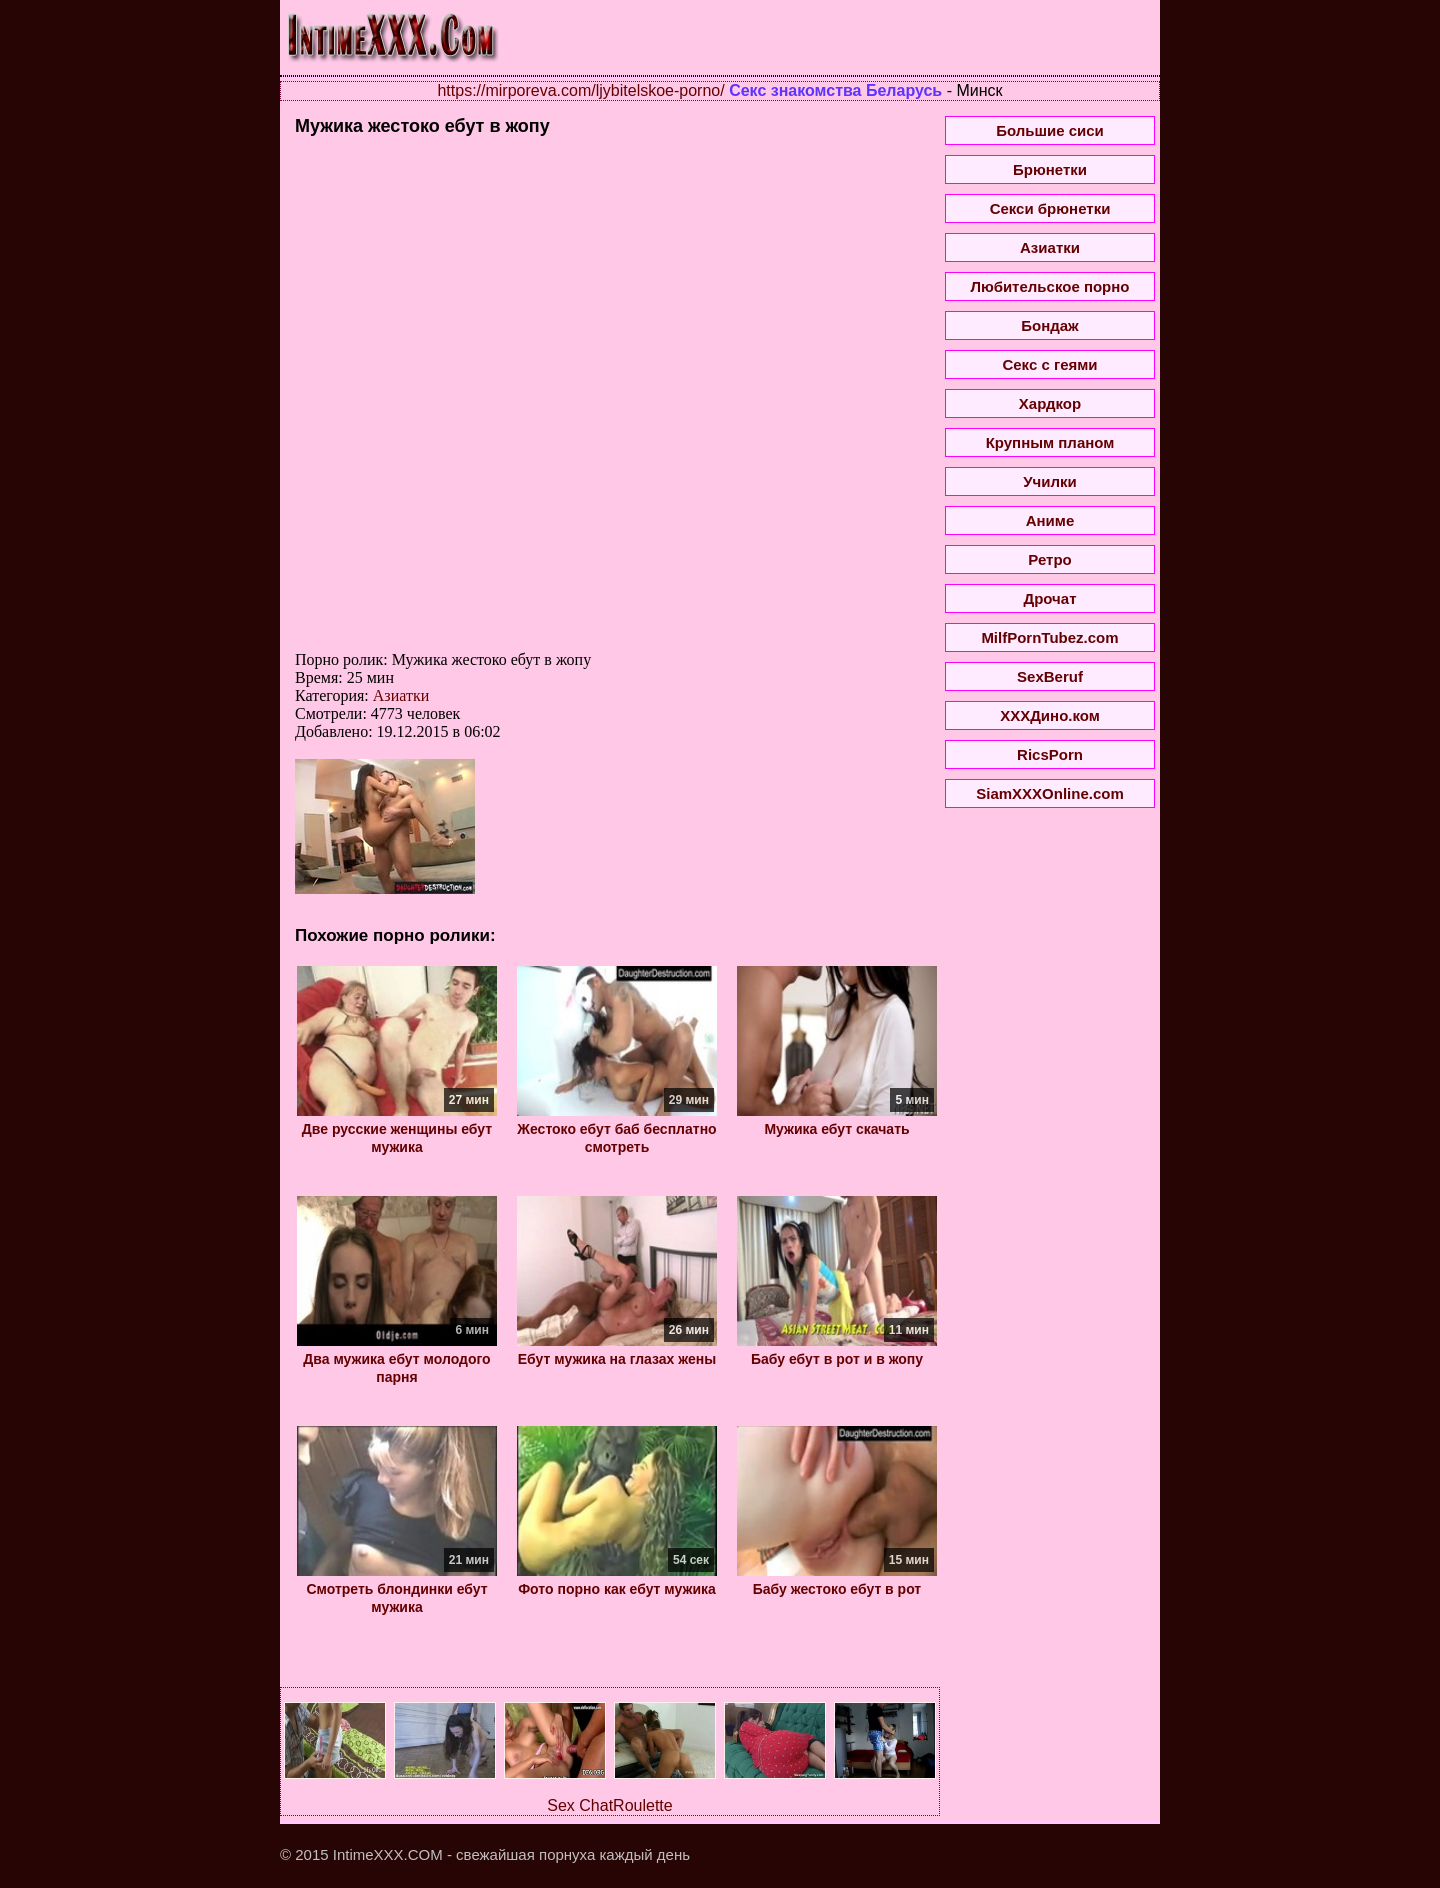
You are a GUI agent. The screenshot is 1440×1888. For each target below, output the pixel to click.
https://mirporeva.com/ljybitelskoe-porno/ (580, 90)
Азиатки (401, 695)
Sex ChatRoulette (609, 1805)
